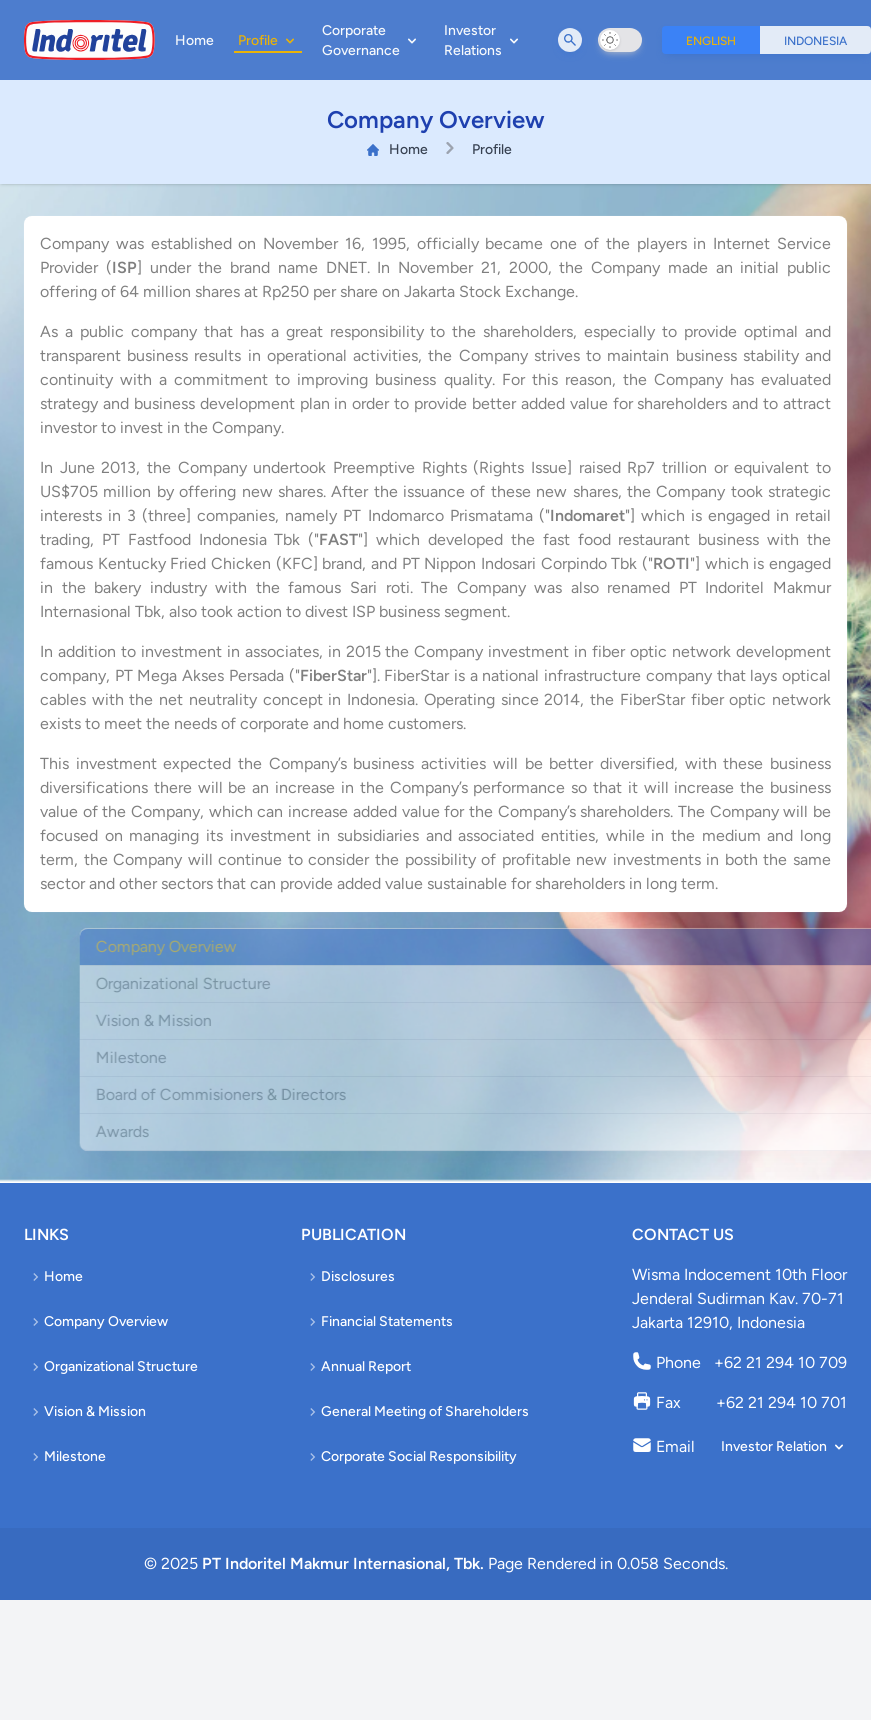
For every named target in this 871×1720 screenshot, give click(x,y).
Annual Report (358, 1366)
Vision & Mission (87, 1411)
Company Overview (98, 1321)
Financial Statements (379, 1321)
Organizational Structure (113, 1366)
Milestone (67, 1456)
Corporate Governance (371, 40)
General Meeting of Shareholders (417, 1411)
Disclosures (350, 1276)
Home (194, 40)
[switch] (620, 40)
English (711, 41)
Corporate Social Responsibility (411, 1456)
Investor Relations (483, 40)
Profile (268, 40)
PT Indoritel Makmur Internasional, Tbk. (343, 1563)
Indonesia (815, 41)
